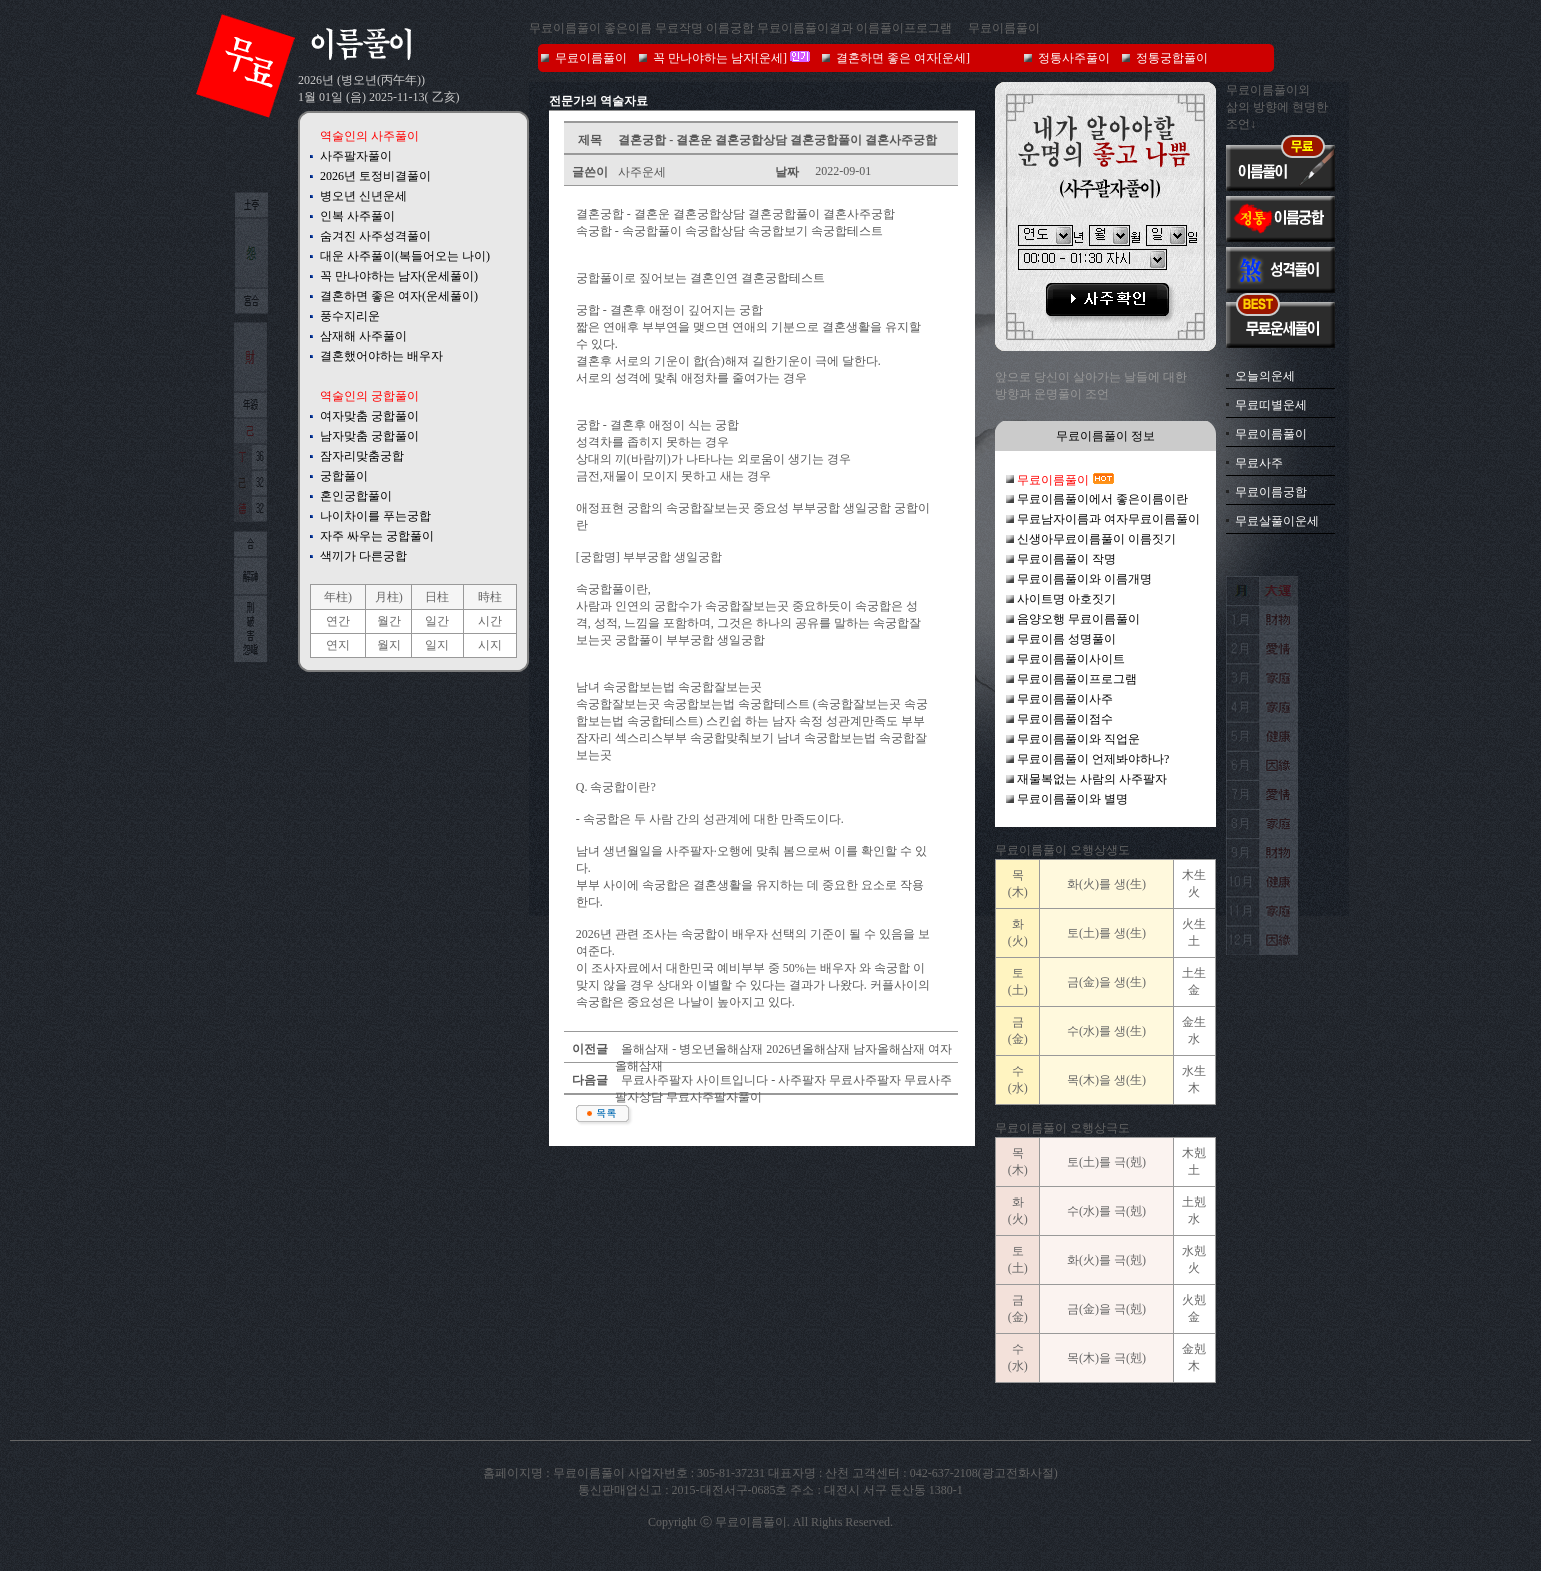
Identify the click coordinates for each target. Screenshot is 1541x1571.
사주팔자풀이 (356, 156)
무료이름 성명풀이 (1066, 639)
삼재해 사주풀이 (363, 336)
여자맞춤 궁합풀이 (369, 416)
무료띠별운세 (1271, 405)
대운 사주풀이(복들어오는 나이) (405, 256)
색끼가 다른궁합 (363, 556)
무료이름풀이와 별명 (1072, 799)
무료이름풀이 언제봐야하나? (1093, 759)
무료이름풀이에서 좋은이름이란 (1102, 499)
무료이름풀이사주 (1065, 699)
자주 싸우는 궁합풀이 (377, 536)
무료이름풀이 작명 (1066, 559)
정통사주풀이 (1074, 58)
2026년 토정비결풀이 (375, 176)
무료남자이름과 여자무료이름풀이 (1108, 519)
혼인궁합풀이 (356, 496)
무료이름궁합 (1271, 492)
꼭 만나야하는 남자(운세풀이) (399, 276)
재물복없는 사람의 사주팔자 (1092, 779)
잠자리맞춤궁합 (362, 456)
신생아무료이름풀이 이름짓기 (1096, 539)
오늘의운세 (1265, 376)
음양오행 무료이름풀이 (1078, 619)
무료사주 (1259, 463)
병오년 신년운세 (363, 196)
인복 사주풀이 (357, 216)
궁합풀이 (344, 476)
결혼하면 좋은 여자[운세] (903, 58)
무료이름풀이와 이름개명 (1084, 579)
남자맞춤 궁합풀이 (369, 436)
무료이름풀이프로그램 (1077, 679)
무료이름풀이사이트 (1071, 659)
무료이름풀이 (1004, 28)
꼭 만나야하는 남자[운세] (720, 58)
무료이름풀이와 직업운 (1078, 739)
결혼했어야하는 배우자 (381, 356)
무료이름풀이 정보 (1105, 436)
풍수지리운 (350, 316)
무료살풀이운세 (1277, 521)
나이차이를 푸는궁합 (375, 516)
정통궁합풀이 (1172, 58)
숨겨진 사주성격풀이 (375, 236)
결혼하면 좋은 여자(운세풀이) (399, 296)
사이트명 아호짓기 (1066, 599)
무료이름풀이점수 (1065, 719)
